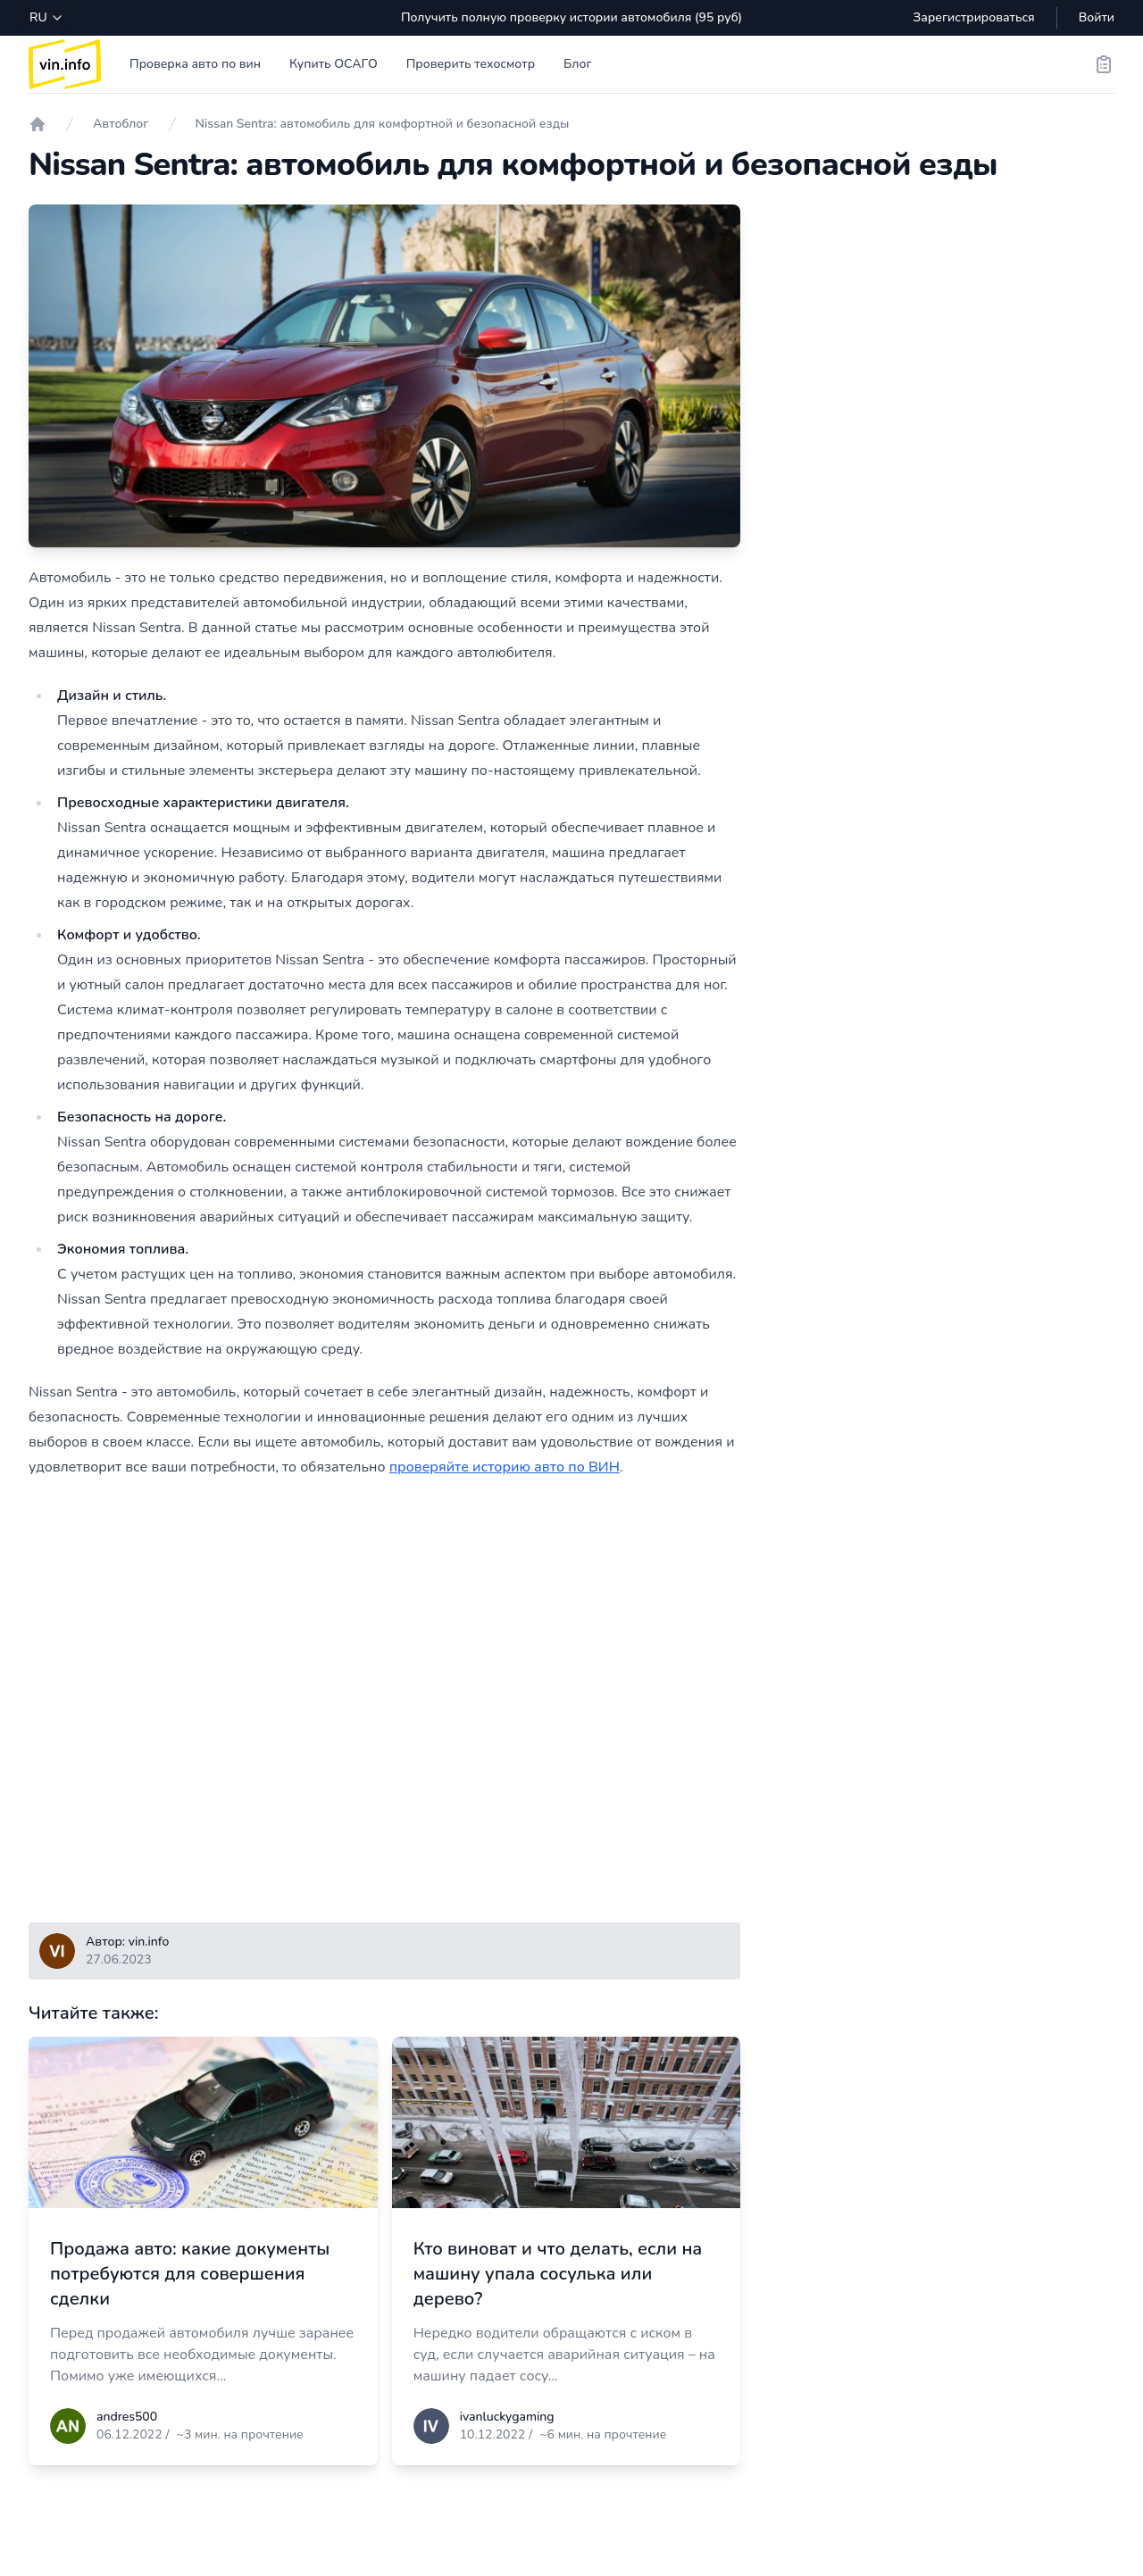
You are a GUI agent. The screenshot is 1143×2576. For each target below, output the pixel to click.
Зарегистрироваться (973, 17)
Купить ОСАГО (333, 63)
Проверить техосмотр (470, 63)
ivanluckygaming (507, 2416)
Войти (1096, 17)
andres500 (126, 2416)
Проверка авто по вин (195, 63)
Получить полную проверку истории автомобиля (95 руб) (571, 17)
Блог (577, 63)
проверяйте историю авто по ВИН (504, 1467)
